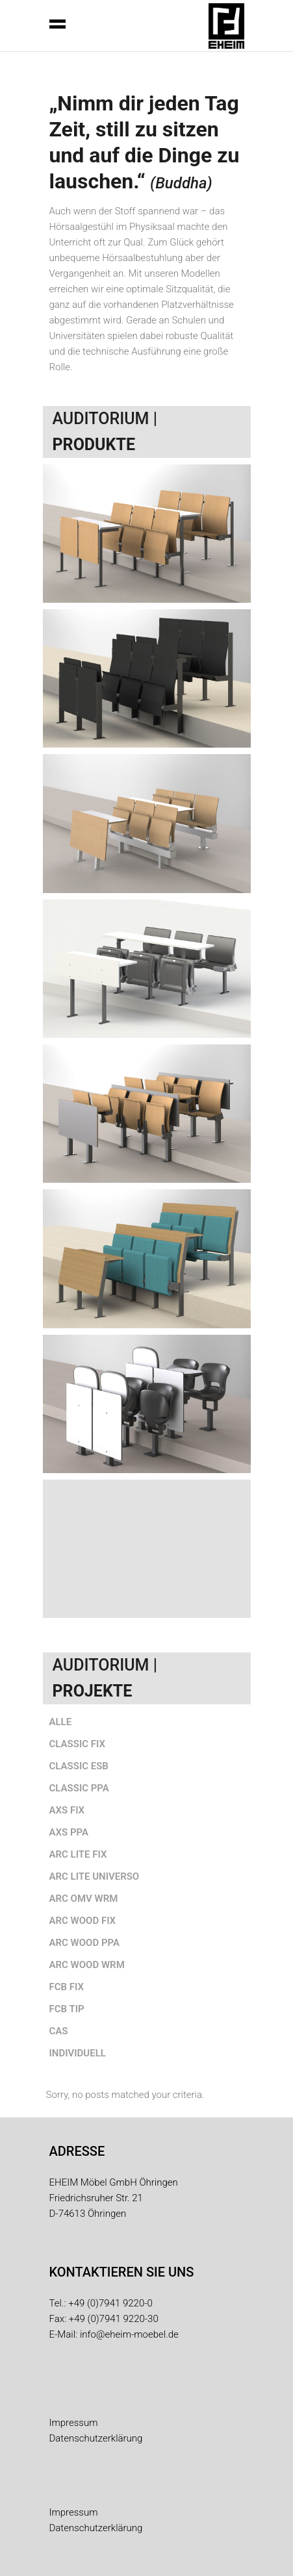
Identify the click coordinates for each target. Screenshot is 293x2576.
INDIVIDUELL (77, 2053)
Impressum (73, 2423)
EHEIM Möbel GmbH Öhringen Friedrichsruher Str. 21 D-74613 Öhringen (113, 2198)
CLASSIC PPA (79, 1788)
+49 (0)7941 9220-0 (110, 2303)
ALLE (60, 1722)
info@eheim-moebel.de (129, 2334)
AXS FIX (67, 1810)
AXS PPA (69, 1832)
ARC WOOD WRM (87, 1965)
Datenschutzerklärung (96, 2438)
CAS (58, 2031)
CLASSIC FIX (77, 1744)
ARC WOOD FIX (82, 1920)
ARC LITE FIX (78, 1854)
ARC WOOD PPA (84, 1943)
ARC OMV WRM (83, 1898)
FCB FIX (66, 1987)
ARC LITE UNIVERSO (94, 1876)
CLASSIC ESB (78, 1766)
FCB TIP (66, 2009)
